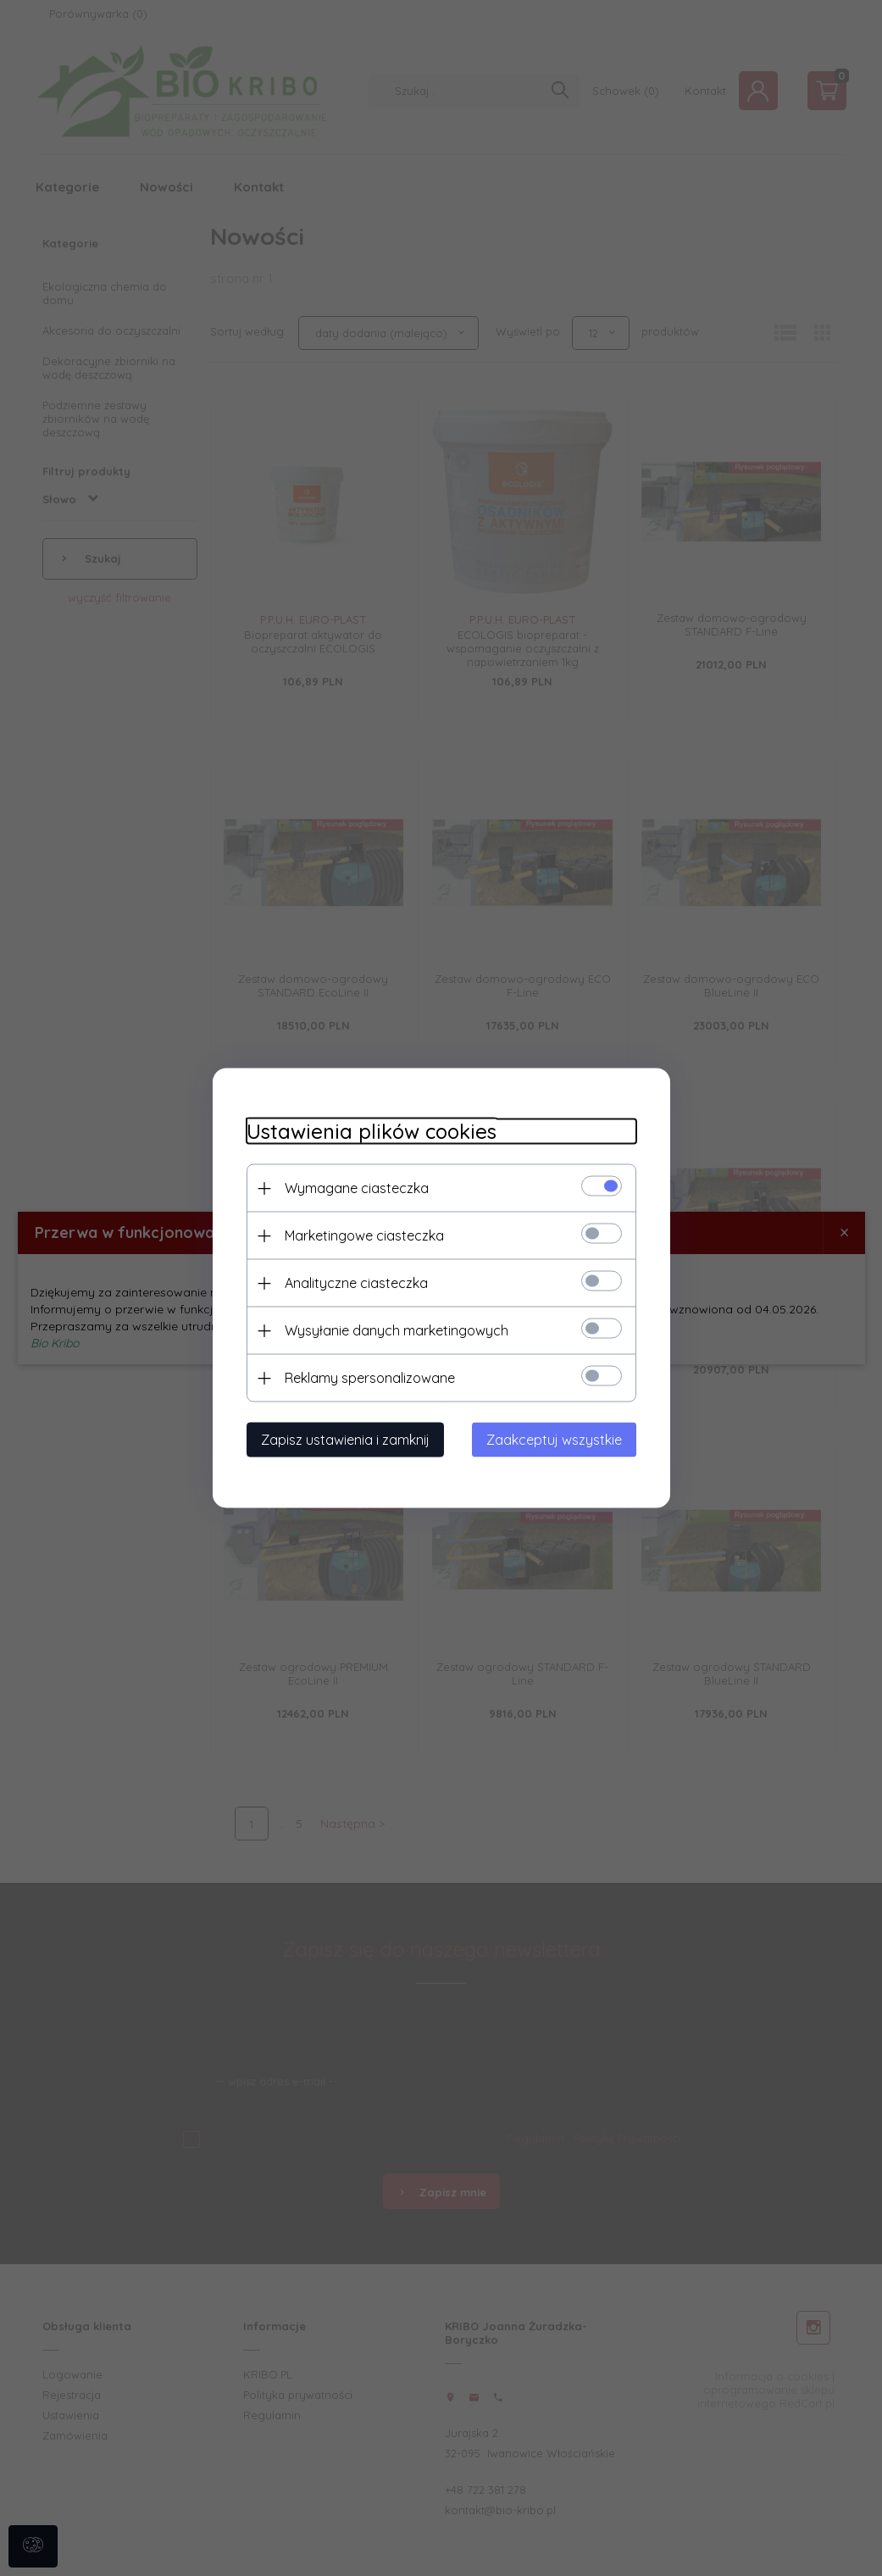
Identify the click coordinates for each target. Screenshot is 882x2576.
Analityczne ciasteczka (356, 1282)
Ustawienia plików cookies (371, 1131)
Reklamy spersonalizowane (370, 1377)
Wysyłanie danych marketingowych (396, 1330)
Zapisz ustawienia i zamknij (345, 1439)
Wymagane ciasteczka (357, 1188)
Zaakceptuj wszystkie (554, 1439)
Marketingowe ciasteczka (364, 1235)
